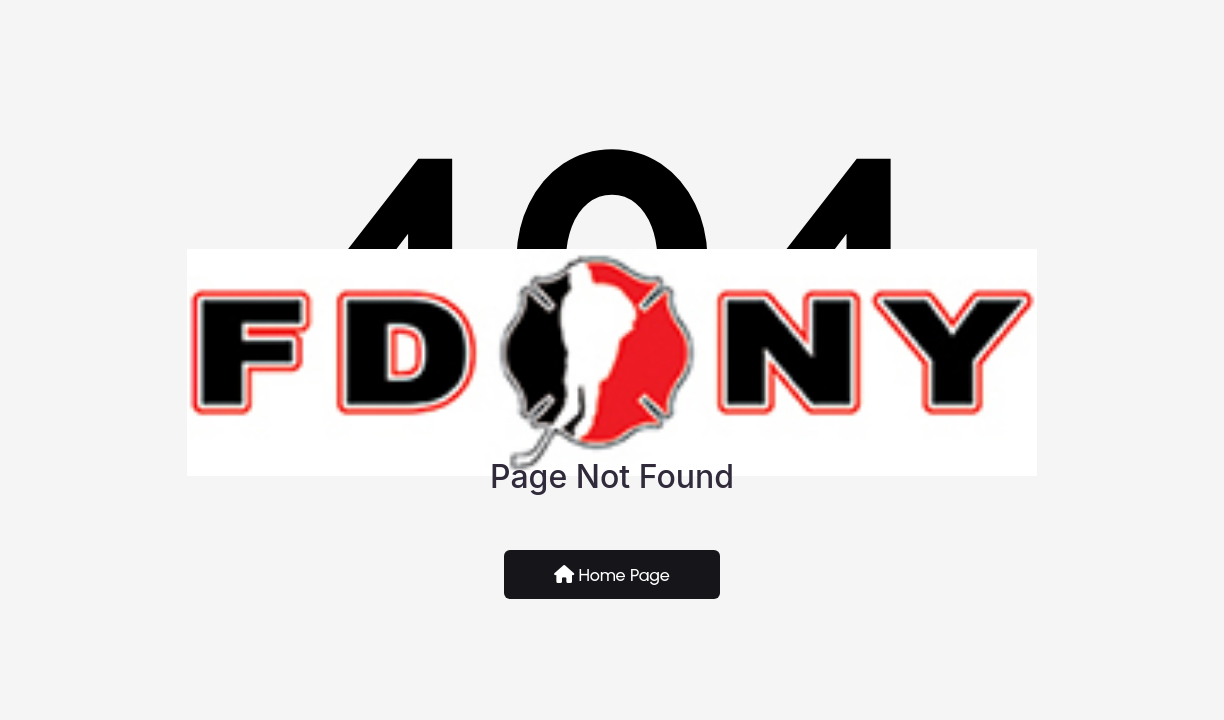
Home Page (612, 575)
